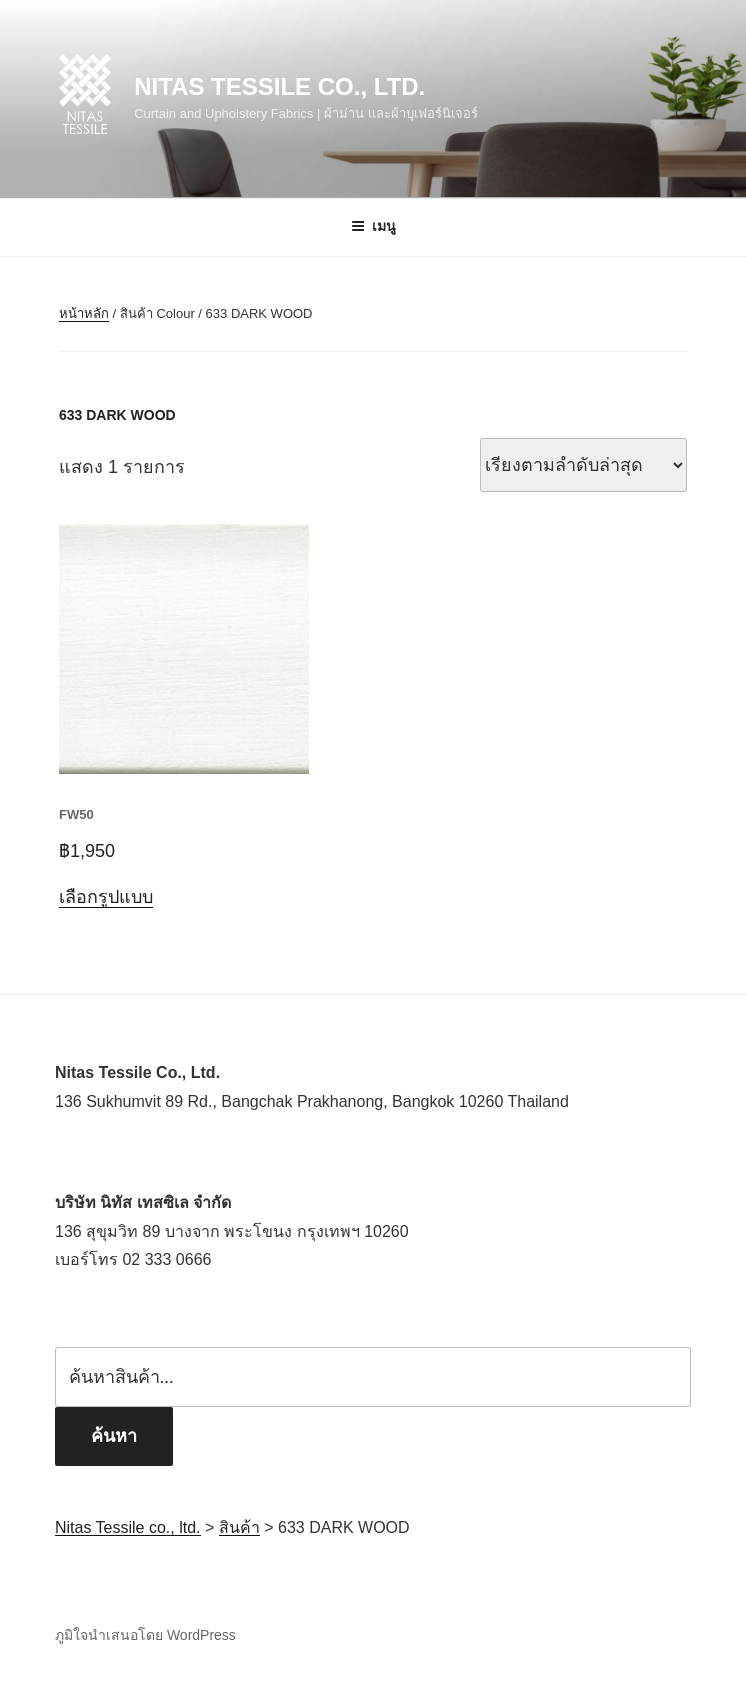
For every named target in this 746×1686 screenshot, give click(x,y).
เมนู (373, 226)
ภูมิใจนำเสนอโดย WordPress (145, 1635)
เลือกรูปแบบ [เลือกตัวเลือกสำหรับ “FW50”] (106, 897)
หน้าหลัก (84, 313)
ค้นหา (114, 1436)
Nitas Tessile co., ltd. (279, 86)
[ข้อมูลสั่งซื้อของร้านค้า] (583, 465)
